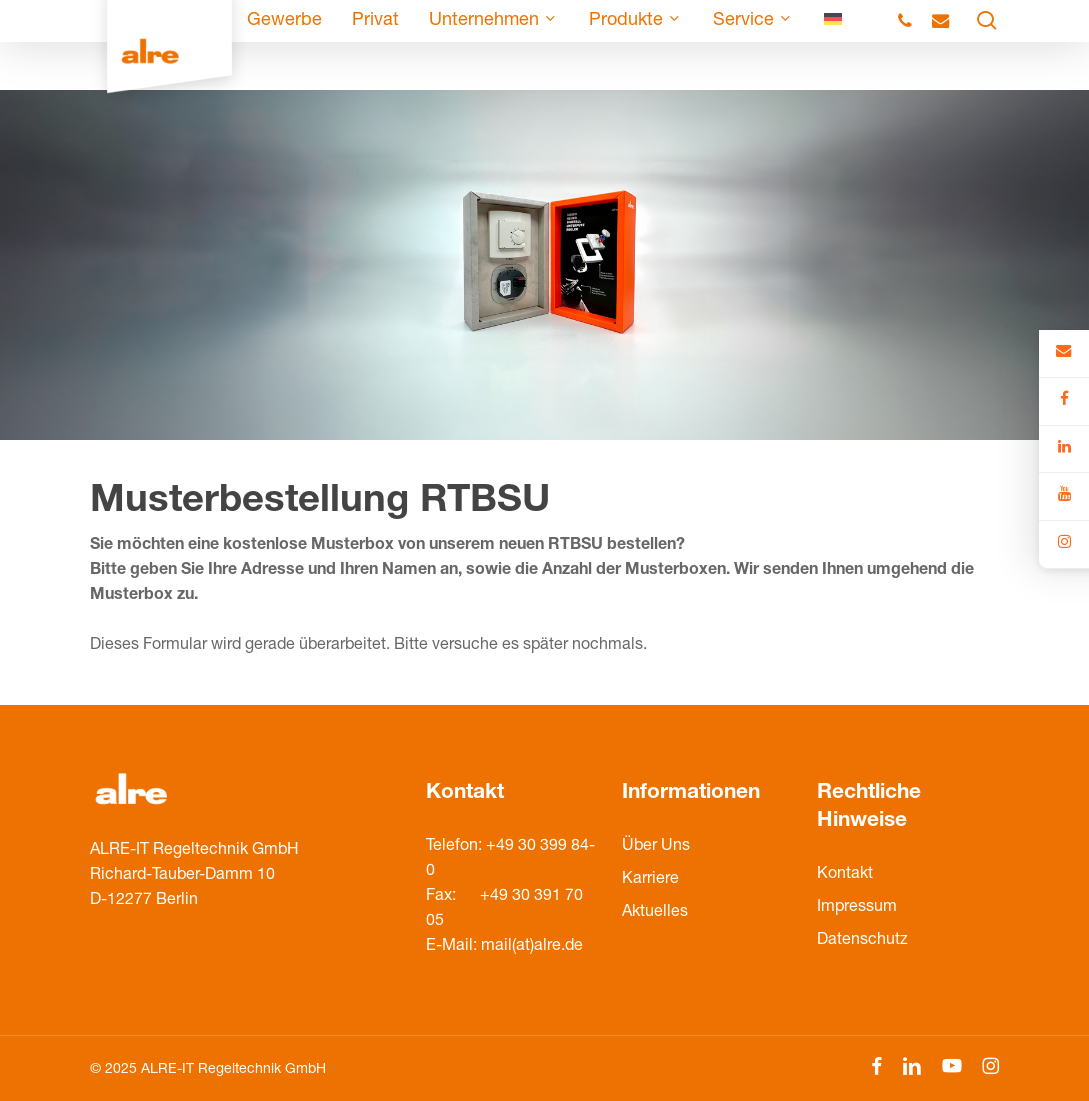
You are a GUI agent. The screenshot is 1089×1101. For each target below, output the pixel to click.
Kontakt (845, 875)
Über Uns (656, 847)
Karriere (650, 880)
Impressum (857, 908)
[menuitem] (833, 45)
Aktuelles (655, 913)
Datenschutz (862, 941)
